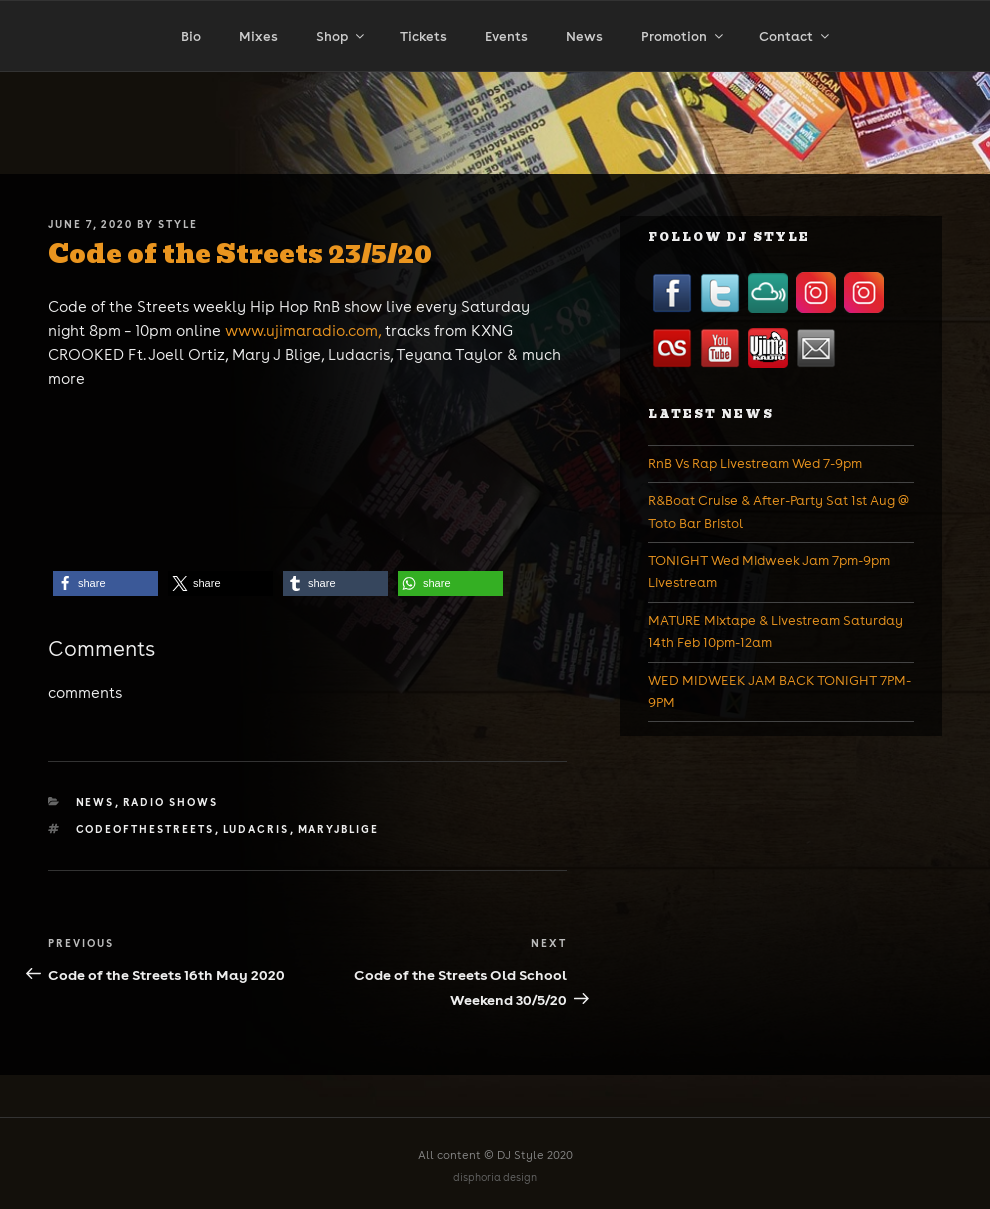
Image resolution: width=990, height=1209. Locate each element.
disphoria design (495, 1177)
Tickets (423, 36)
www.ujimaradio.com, (305, 330)
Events (506, 36)
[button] (105, 583)
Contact (795, 36)
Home (95, 78)
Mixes (258, 36)
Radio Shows (171, 802)
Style (178, 224)
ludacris (256, 829)
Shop (341, 36)
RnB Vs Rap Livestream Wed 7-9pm (755, 463)
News (584, 36)
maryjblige (339, 829)
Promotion (683, 36)
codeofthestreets (145, 829)
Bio (191, 36)
